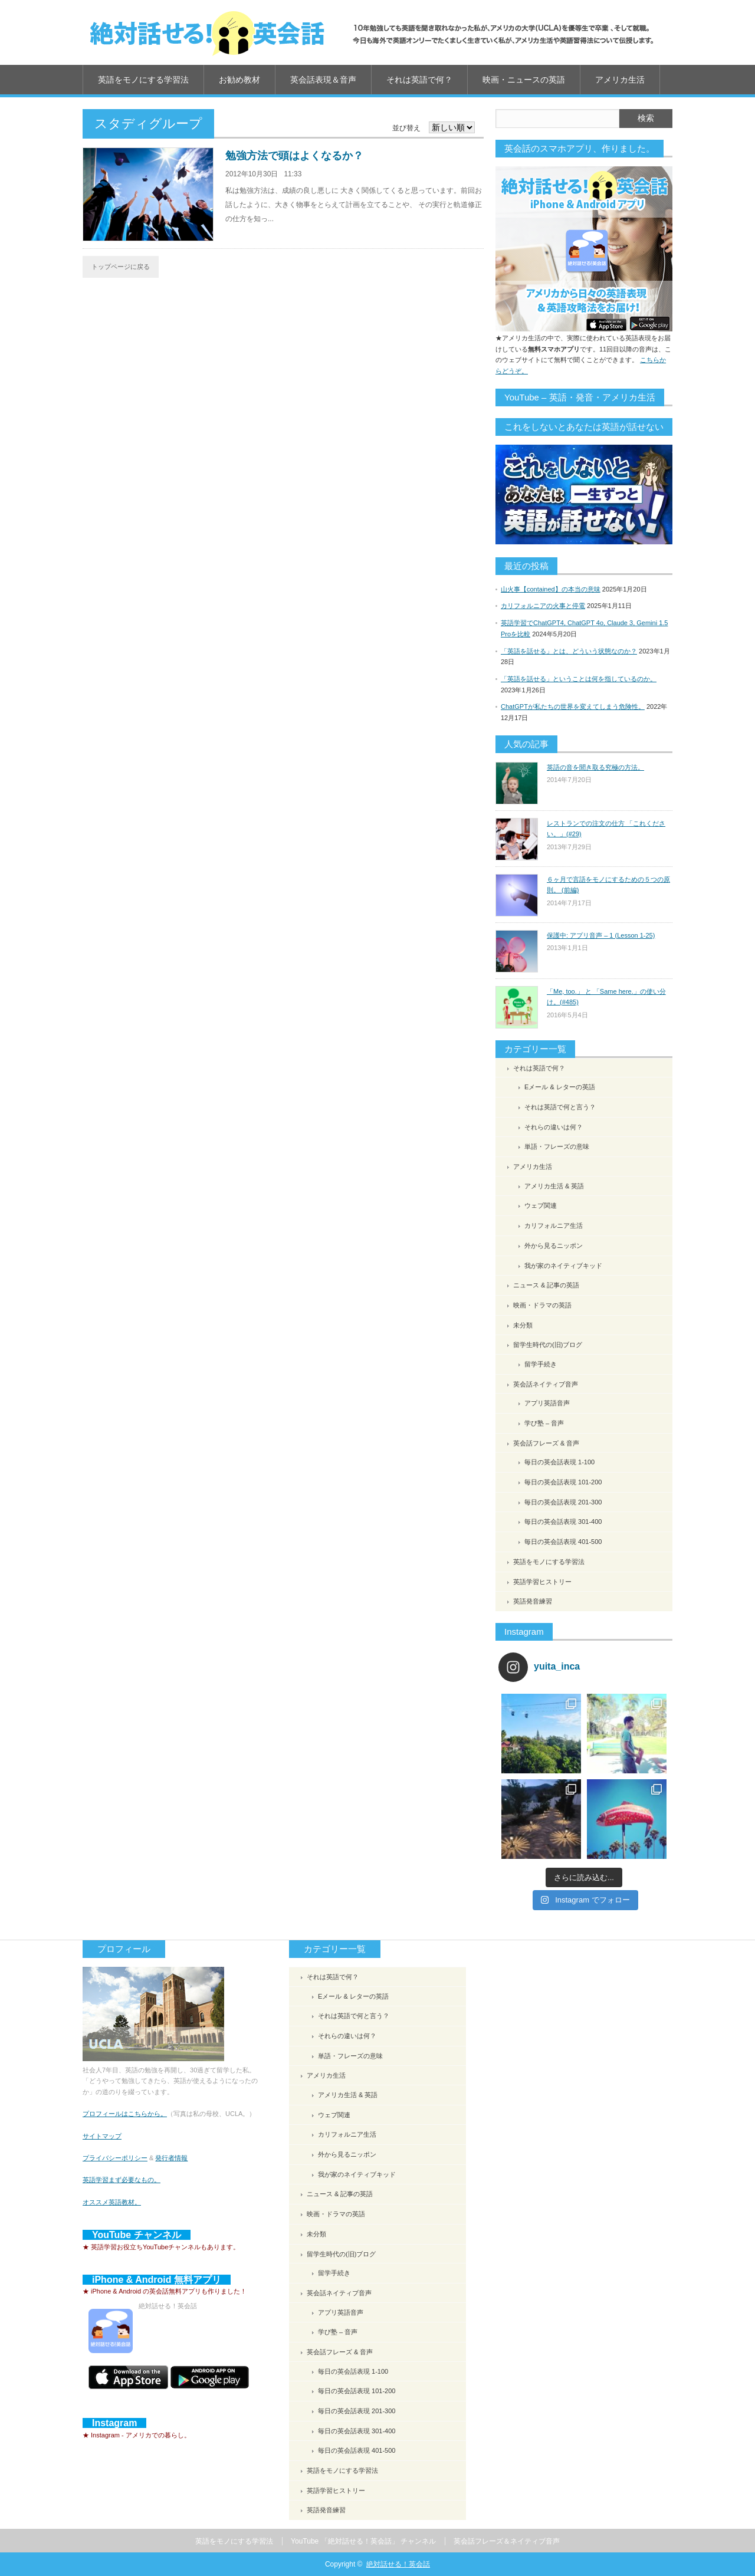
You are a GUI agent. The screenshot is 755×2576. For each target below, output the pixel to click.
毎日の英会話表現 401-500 (563, 1541)
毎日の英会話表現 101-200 (563, 1482)
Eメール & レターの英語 (559, 1086)
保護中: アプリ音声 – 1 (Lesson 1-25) (601, 935)
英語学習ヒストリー (542, 1581)
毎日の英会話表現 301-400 (563, 1521)
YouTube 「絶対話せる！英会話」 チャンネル (363, 2541)
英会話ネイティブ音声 (545, 1384)
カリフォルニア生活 (553, 1225)
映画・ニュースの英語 (523, 79)
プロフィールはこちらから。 (125, 2113)
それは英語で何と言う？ (560, 1106)
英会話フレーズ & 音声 (546, 1443)
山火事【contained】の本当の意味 (550, 589)
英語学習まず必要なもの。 (121, 2179)
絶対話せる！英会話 (398, 2564)
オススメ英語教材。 (112, 2202)
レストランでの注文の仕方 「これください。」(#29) (606, 829)
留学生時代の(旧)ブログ (547, 1344)
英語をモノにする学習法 (143, 79)
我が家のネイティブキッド (563, 1265)
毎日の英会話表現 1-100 (559, 1462)
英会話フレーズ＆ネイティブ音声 (507, 2541)
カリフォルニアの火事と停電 (543, 605)
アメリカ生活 (620, 79)
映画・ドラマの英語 (542, 1305)
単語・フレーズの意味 (556, 1146)
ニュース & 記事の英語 (546, 1285)
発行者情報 (171, 2157)
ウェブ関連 (540, 1205)
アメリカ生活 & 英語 (554, 1186)
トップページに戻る (120, 266)
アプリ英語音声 (547, 1403)
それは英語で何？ (419, 79)
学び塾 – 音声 (544, 1423)
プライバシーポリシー (115, 2157)
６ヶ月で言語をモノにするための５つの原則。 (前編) (608, 885)
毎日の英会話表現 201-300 (563, 1502)
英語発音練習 (532, 1601)
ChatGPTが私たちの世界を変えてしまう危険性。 (573, 706)
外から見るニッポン (553, 1245)
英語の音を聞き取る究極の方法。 (595, 767)
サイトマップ (102, 2136)
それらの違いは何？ (553, 1127)
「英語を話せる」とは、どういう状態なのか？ (569, 651)
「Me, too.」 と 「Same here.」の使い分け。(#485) (606, 997)
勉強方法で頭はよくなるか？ (294, 156)
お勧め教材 (239, 79)
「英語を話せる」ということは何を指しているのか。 (578, 678)
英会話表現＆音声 (323, 79)
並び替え (406, 128)
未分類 (523, 1325)
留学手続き (540, 1364)
